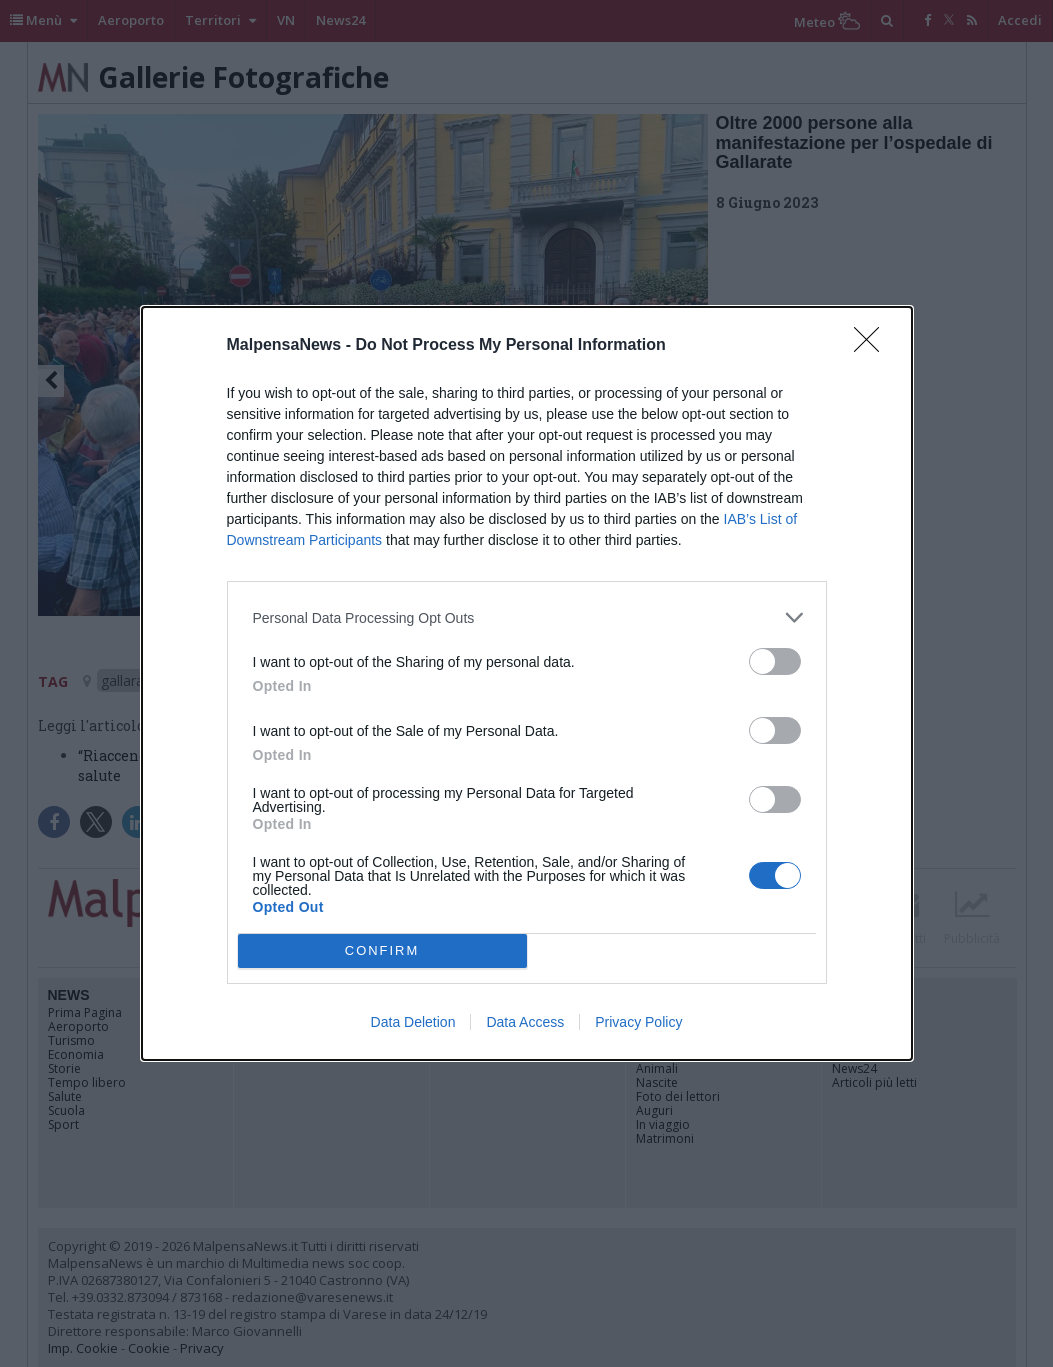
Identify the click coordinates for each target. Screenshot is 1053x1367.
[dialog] (527, 683)
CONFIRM (382, 951)
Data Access (525, 1022)
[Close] (873, 346)
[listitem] (527, 617)
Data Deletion (413, 1022)
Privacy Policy (638, 1022)
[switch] (775, 661)
